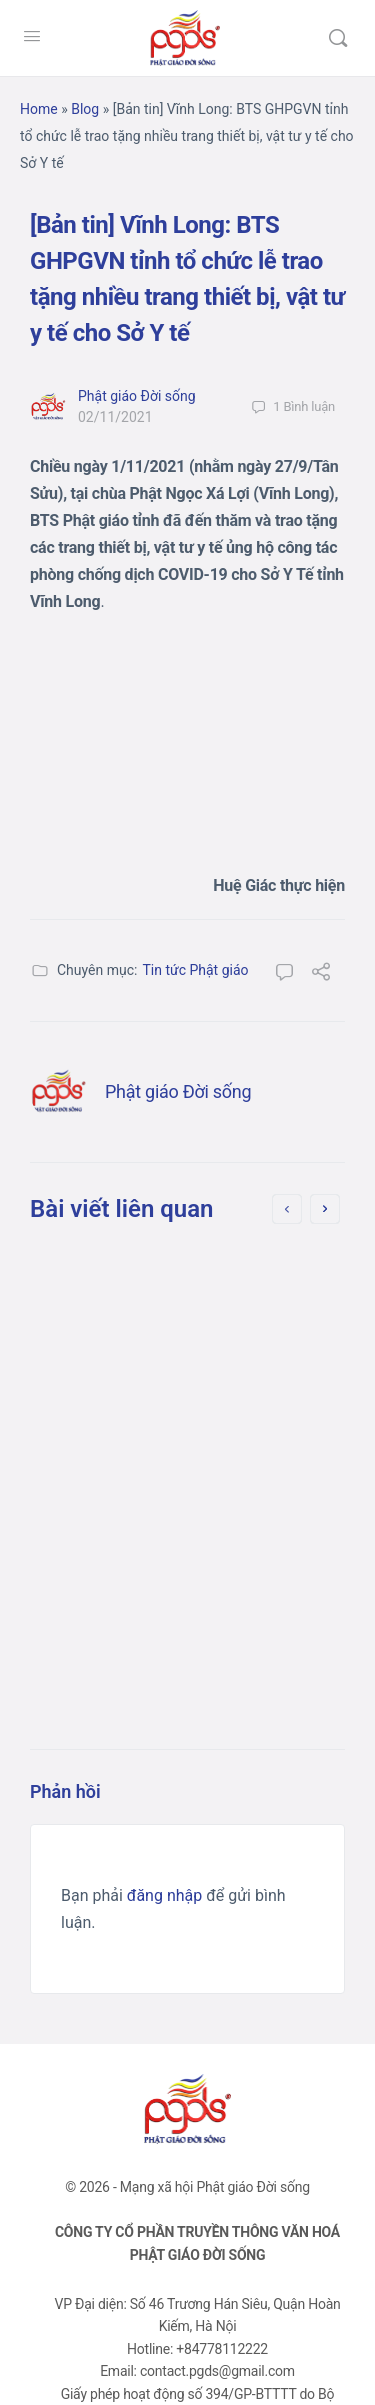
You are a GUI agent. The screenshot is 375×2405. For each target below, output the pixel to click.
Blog (85, 109)
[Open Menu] (32, 36)
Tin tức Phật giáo (195, 970)
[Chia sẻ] (321, 974)
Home (39, 109)
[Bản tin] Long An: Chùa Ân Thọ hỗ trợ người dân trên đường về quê (182, 1319)
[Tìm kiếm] (338, 38)
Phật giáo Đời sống (137, 396)
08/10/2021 (143, 1542)
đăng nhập (164, 1895)
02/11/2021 (115, 417)
